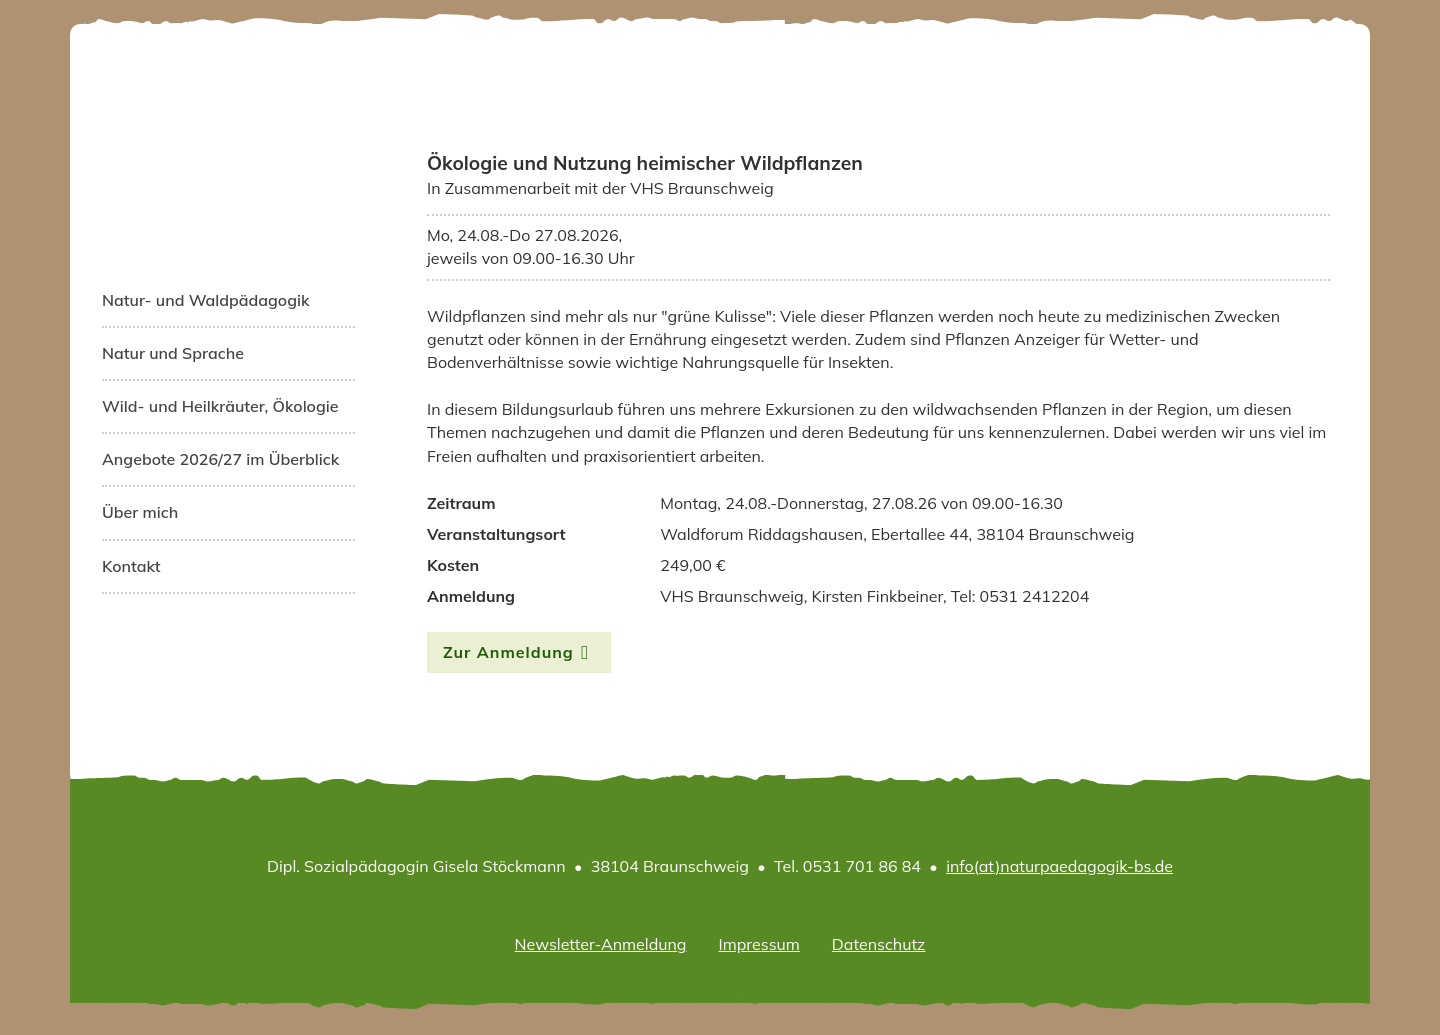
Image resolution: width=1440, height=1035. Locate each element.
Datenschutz (879, 944)
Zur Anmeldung (508, 652)
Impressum (759, 944)
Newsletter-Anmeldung (601, 944)
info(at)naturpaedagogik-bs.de (1059, 866)
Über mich (140, 512)
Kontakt (131, 566)
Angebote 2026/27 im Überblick (220, 459)
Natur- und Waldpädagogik (205, 300)
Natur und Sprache (173, 353)
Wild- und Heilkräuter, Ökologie (220, 406)
